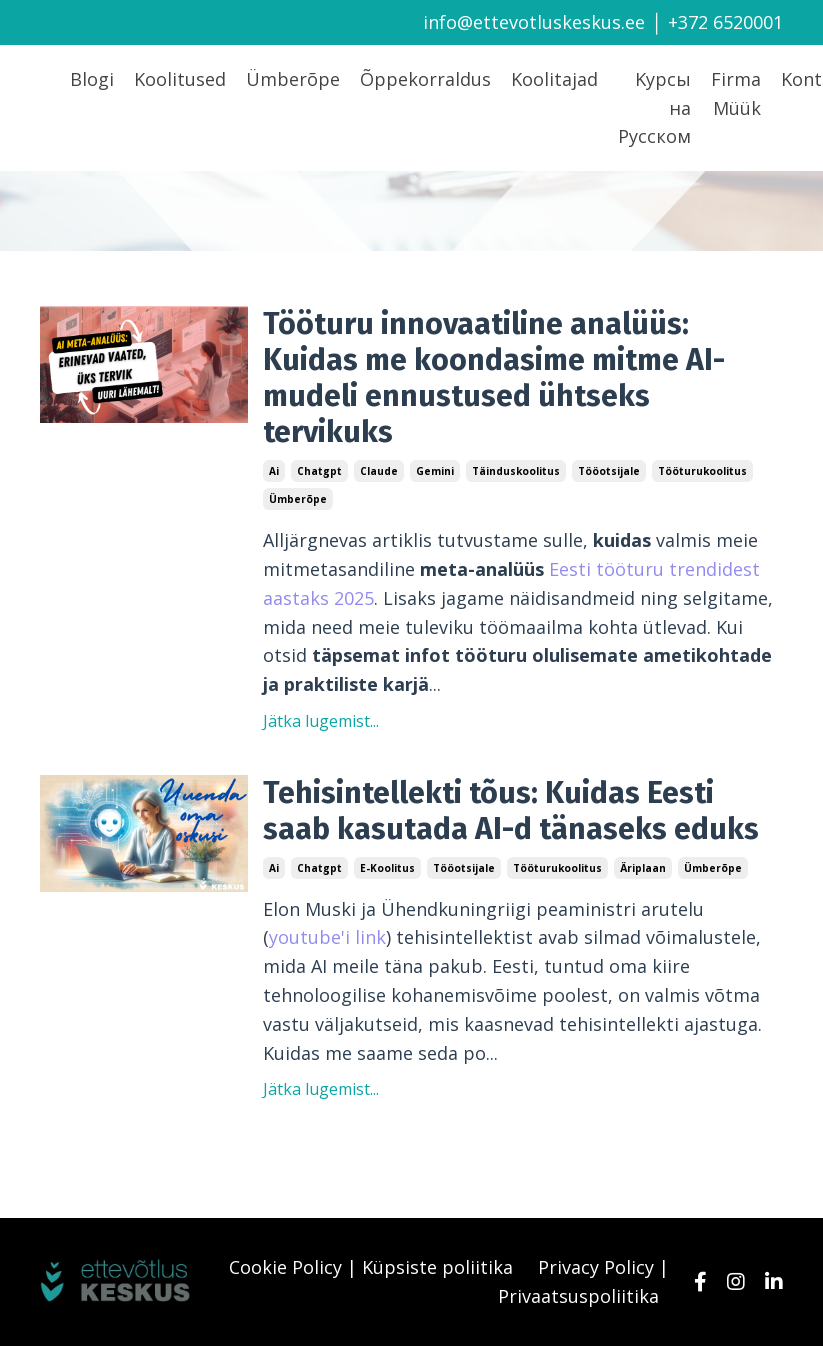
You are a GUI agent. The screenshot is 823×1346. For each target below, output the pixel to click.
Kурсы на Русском (654, 108)
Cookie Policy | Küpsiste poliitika (371, 1267)
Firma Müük (736, 93)
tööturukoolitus (702, 471)
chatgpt (319, 471)
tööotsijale (609, 471)
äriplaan (643, 868)
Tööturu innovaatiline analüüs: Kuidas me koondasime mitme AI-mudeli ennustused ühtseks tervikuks (494, 378)
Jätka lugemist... (321, 721)
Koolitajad (554, 79)
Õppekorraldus (425, 79)
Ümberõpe (293, 79)
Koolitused (180, 79)
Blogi (92, 79)
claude (379, 471)
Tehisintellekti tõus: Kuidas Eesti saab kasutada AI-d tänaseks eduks (511, 811)
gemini (435, 471)
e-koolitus (387, 868)
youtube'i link (327, 937)
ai (274, 471)
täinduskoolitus (516, 471)
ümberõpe (298, 499)
